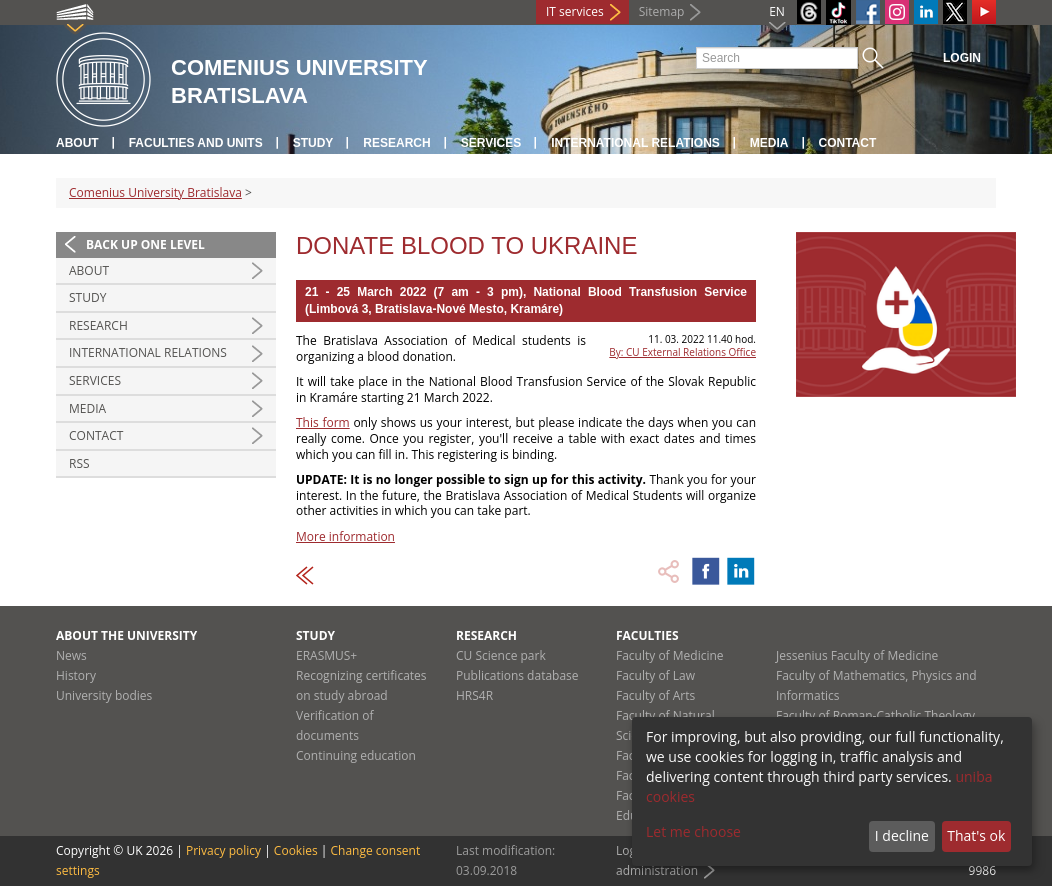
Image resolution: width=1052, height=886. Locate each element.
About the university (126, 635)
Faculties (647, 635)
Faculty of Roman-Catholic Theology (875, 715)
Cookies (296, 850)
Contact (848, 143)
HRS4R (474, 695)
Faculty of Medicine (670, 655)
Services (491, 143)
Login (962, 58)
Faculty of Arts (655, 695)
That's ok (976, 835)
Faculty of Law (655, 675)
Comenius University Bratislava (155, 192)
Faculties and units (196, 143)
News (71, 655)
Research (396, 143)
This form (323, 422)
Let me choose (693, 831)
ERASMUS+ (326, 655)
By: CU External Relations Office (682, 352)
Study (313, 143)
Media (769, 143)
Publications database (517, 675)
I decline (902, 835)
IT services (575, 11)
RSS (79, 463)
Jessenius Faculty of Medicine (857, 655)
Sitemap (662, 11)
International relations (635, 143)
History (76, 675)
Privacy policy (223, 850)
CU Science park (501, 655)
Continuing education (356, 755)
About (77, 143)
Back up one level (145, 244)
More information (345, 536)
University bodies (104, 695)
